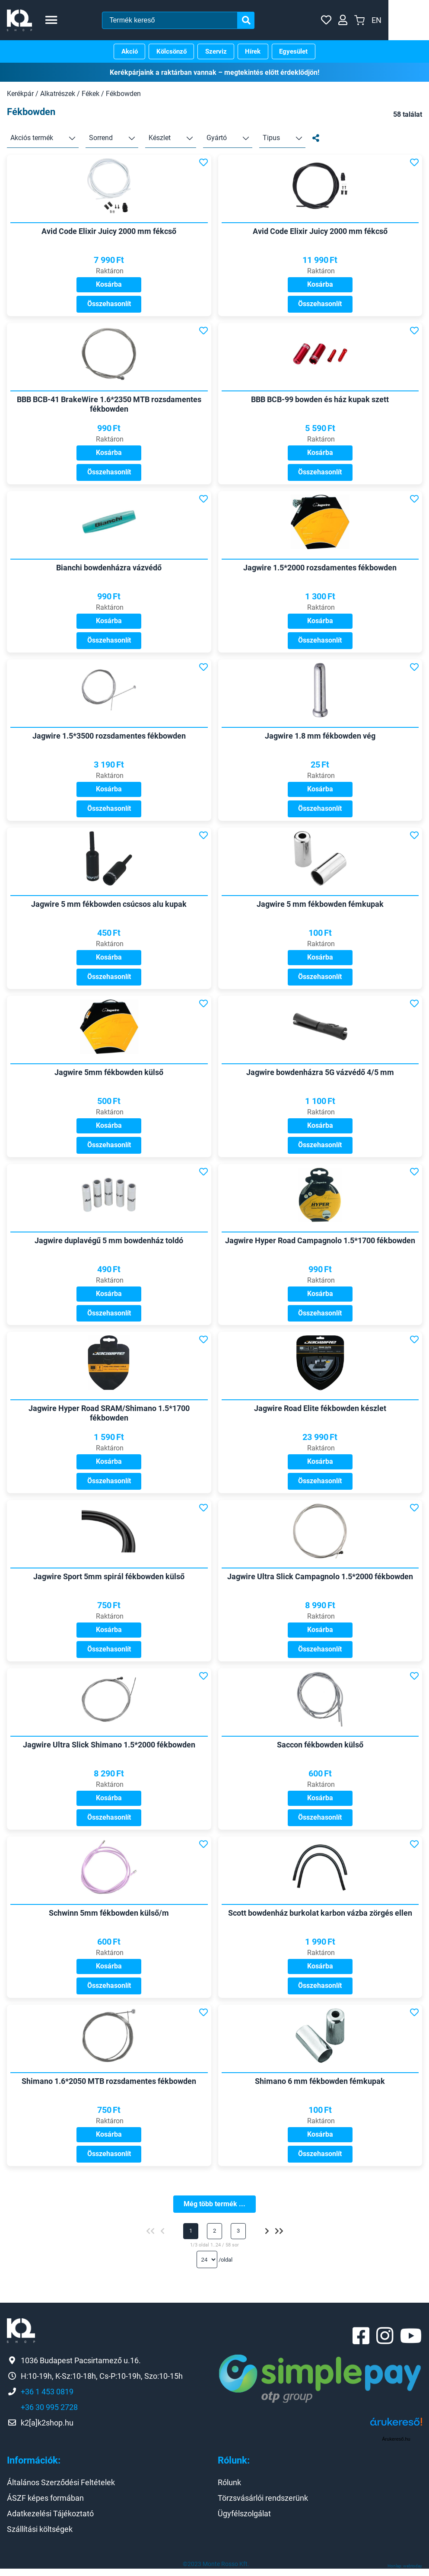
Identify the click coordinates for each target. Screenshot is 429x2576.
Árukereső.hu (396, 2446)
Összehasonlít (109, 305)
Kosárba (109, 285)
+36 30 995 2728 (49, 2414)
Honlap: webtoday (405, 2573)
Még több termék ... (214, 2210)
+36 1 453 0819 (47, 2398)
